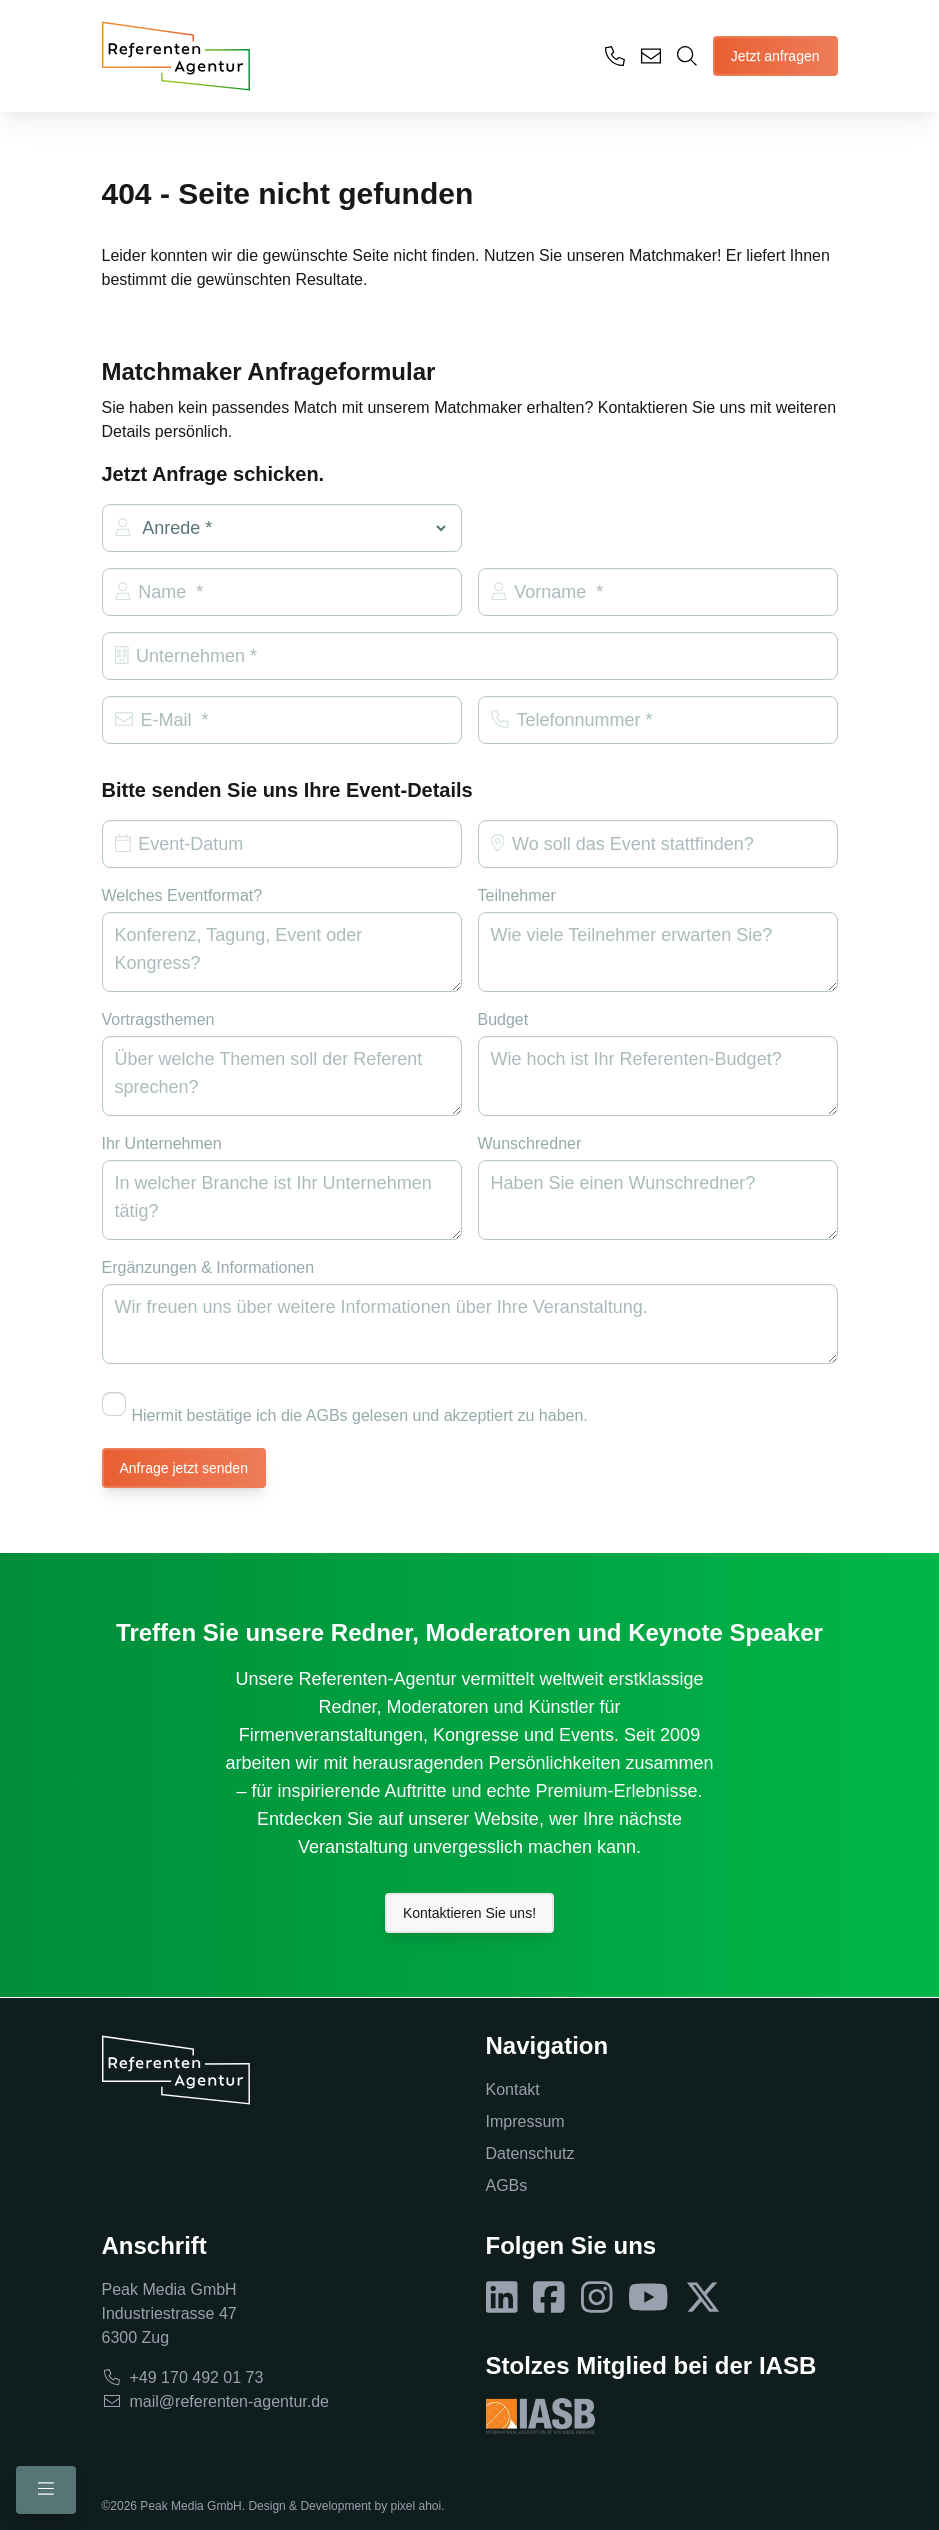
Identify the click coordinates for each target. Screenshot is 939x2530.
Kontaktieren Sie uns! (469, 1913)
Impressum (525, 2121)
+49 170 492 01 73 (183, 2377)
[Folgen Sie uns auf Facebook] (549, 2298)
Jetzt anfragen (775, 56)
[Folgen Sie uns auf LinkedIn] (502, 2298)
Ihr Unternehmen (162, 1143)
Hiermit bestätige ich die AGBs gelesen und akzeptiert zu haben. (345, 1408)
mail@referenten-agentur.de (215, 2401)
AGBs (507, 2185)
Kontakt (513, 2089)
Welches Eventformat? (182, 895)
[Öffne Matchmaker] (687, 56)
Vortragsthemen (158, 1019)
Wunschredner (530, 1143)
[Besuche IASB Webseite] (540, 2416)
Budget (503, 1019)
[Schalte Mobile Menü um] (46, 2490)
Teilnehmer (517, 895)
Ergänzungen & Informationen (208, 1267)
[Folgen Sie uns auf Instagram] (597, 2298)
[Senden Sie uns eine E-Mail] (651, 56)
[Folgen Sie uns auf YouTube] (648, 2298)
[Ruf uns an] (615, 56)
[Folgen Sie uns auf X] (703, 2298)
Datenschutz (530, 2153)
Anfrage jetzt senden (184, 1468)
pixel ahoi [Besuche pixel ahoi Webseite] (415, 2506)
